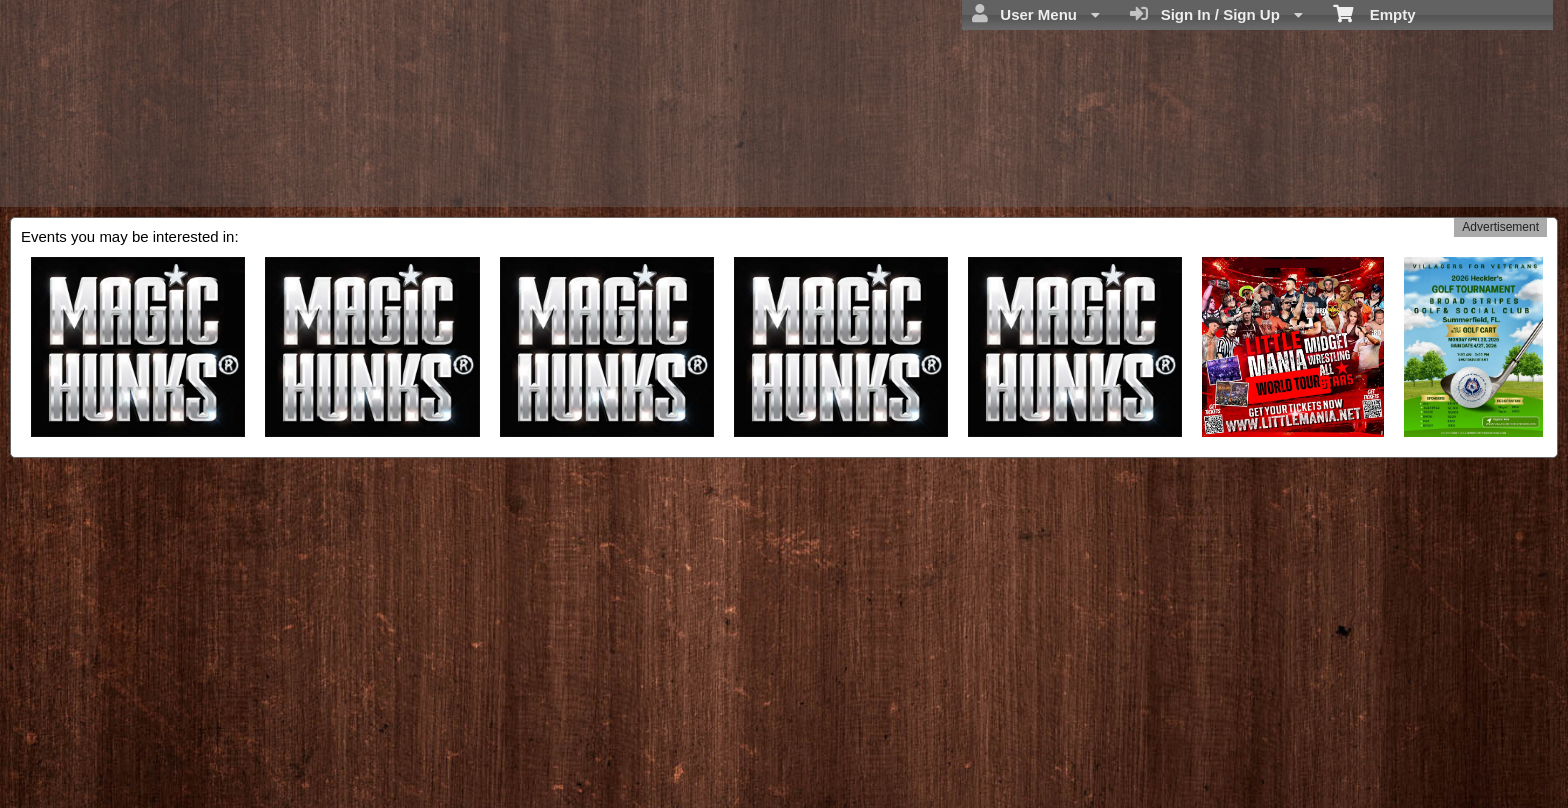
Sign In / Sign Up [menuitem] (1216, 14)
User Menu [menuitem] (1036, 14)
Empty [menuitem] (1374, 13)
